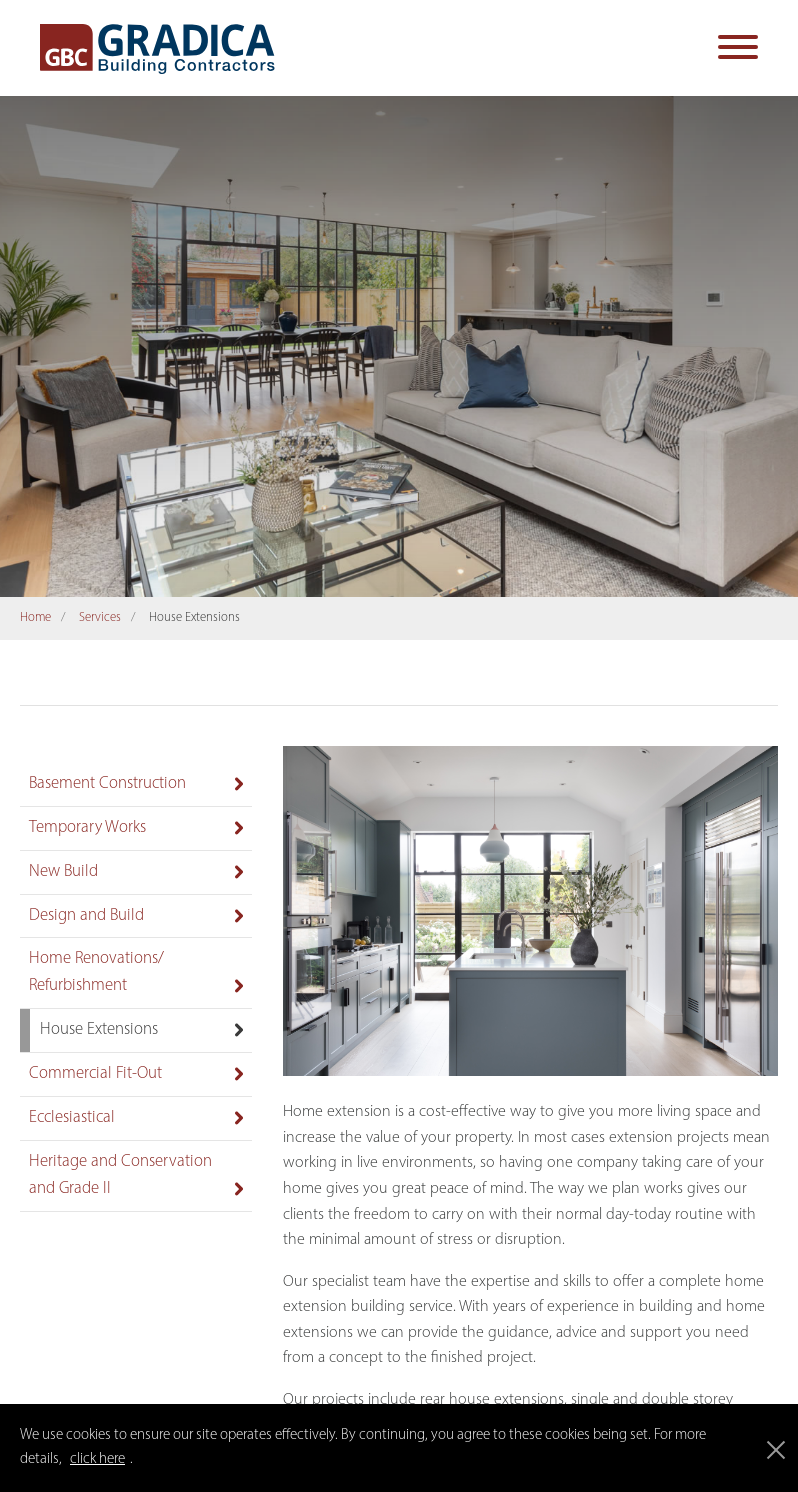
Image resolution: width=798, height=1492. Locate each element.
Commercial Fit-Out (95, 1073)
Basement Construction (107, 783)
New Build (63, 871)
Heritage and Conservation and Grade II (120, 1175)
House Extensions (99, 1029)
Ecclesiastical (72, 1117)
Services (100, 617)
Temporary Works (87, 827)
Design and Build (86, 915)
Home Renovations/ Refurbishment (96, 972)
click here (97, 1459)
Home (35, 617)
